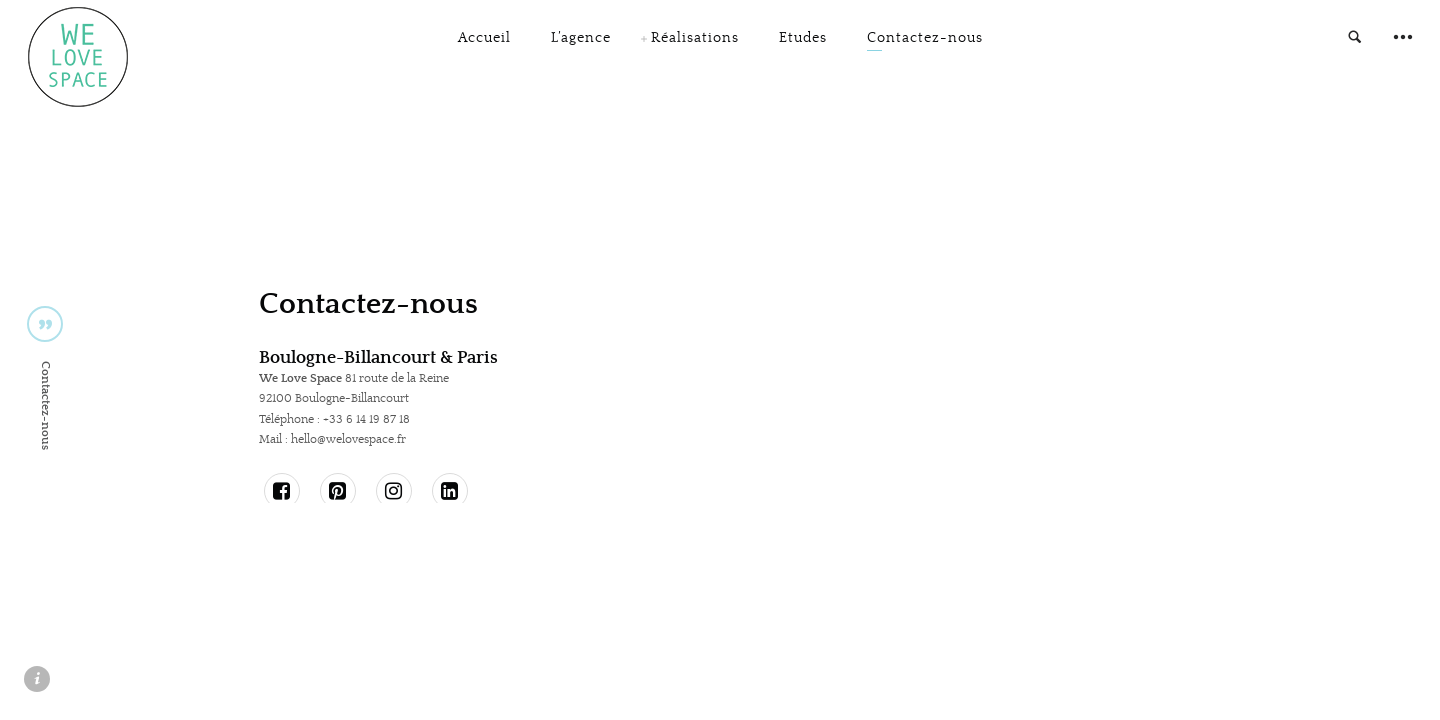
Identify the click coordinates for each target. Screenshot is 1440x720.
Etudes (803, 49)
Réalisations (695, 49)
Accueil (484, 49)
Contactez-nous (925, 49)
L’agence (581, 49)
